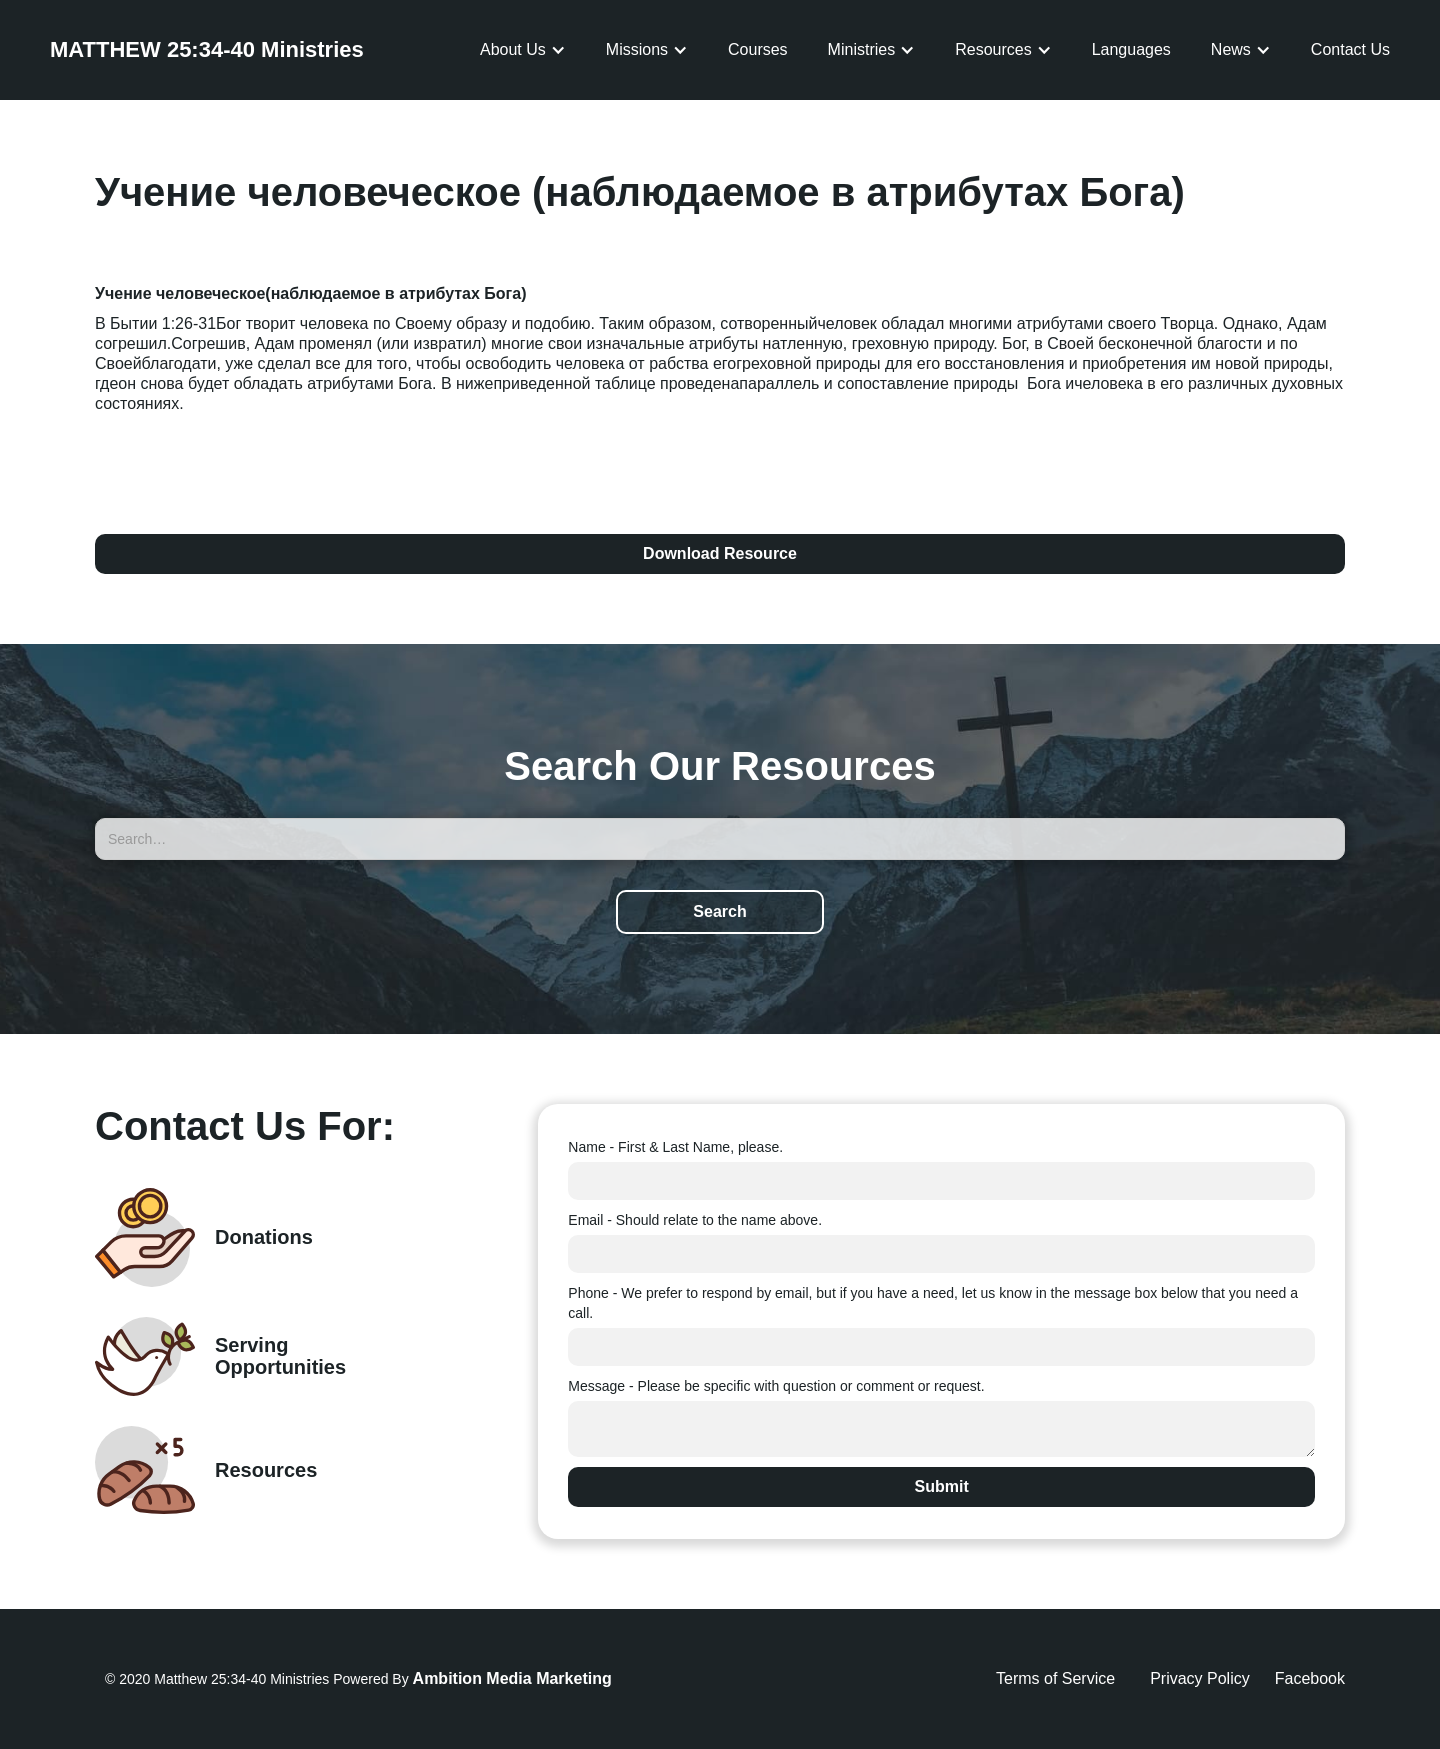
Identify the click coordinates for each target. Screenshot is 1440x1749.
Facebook (1310, 1678)
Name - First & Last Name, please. (675, 1147)
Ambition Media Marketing (512, 1678)
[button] (523, 50)
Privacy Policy (1200, 1678)
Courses (758, 49)
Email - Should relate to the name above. (695, 1220)
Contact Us (1350, 49)
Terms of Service (1055, 1678)
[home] (207, 50)
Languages (1131, 49)
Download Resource (720, 553)
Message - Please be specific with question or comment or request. (776, 1386)
